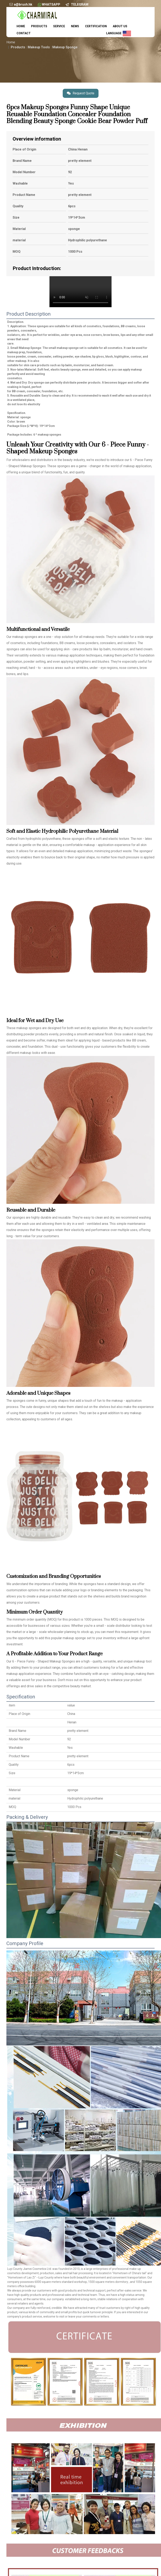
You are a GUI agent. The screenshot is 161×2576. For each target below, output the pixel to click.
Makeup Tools (39, 47)
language (118, 33)
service (59, 26)
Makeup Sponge (65, 47)
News (75, 26)
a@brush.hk (23, 4)
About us (120, 26)
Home (21, 26)
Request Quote (80, 93)
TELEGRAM (79, 4)
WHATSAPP (51, 4)
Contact (24, 33)
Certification (96, 26)
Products (39, 26)
